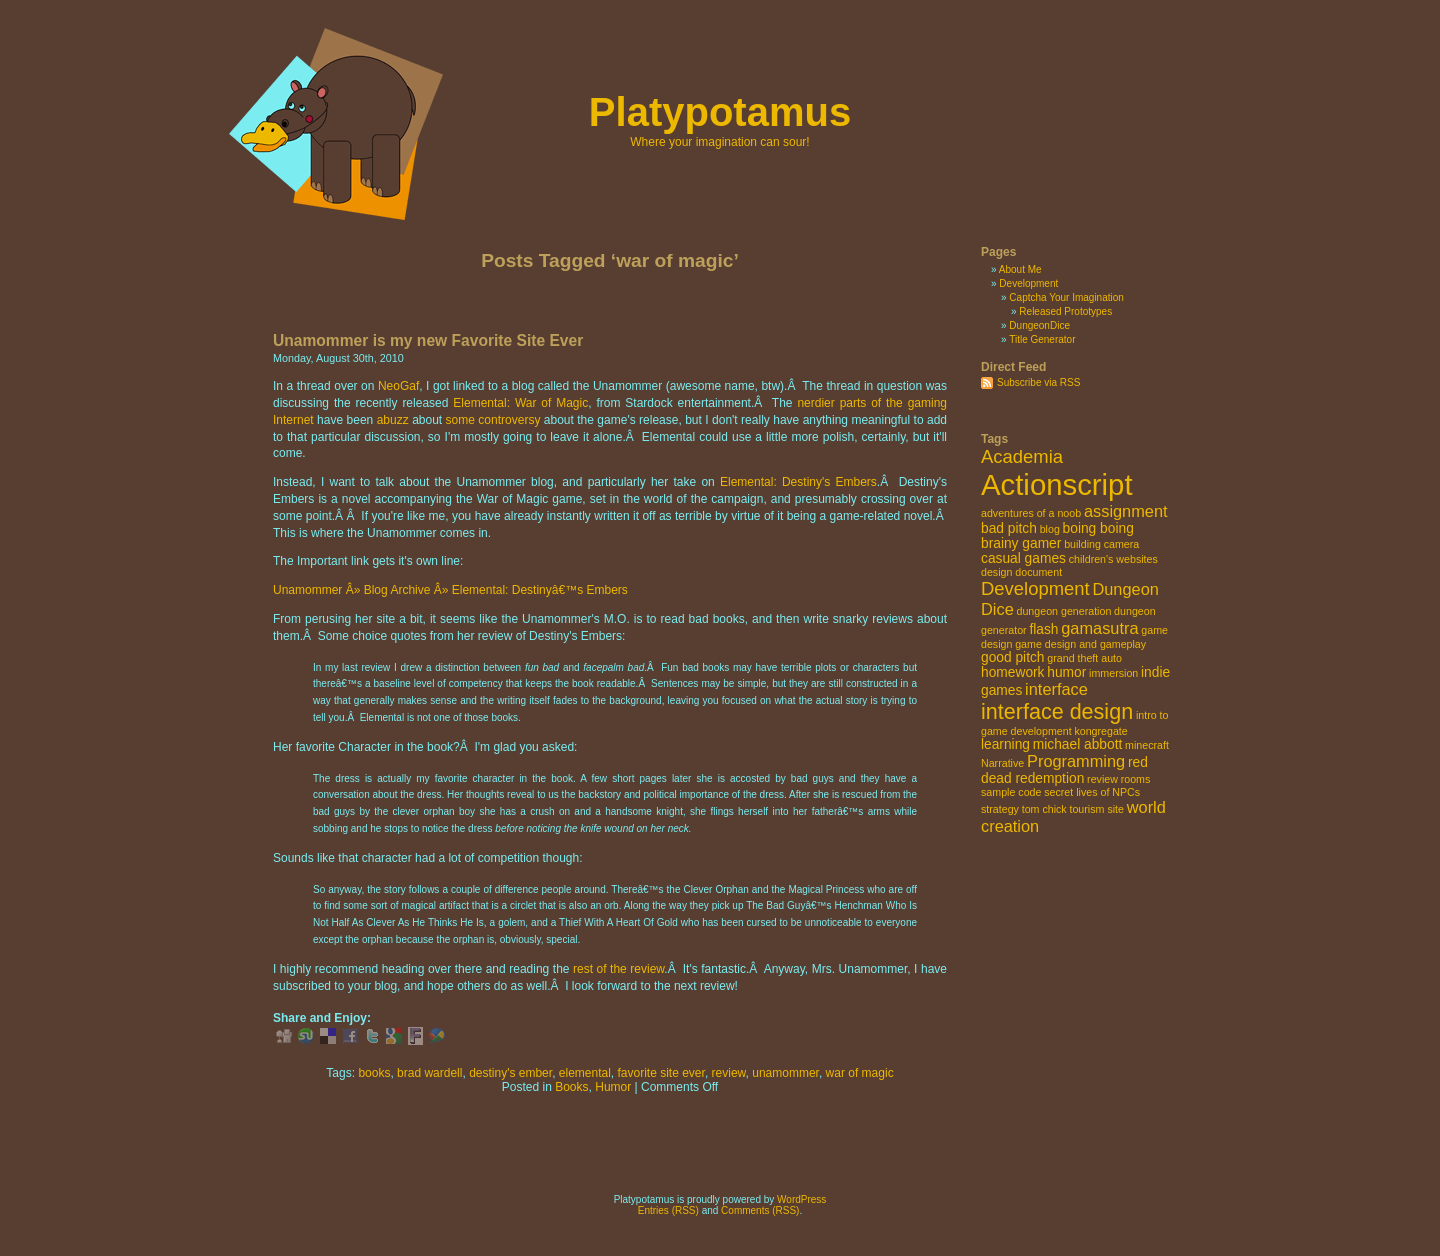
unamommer (785, 1073)
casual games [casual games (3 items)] (1023, 558)
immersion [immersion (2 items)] (1113, 673)
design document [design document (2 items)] (1021, 572)
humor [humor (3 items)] (1066, 672)
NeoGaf (398, 386)
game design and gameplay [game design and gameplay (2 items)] (1080, 644)
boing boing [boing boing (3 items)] (1098, 528)
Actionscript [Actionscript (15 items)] (1057, 484)
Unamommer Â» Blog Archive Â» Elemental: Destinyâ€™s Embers (450, 590)
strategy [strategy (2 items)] (1000, 809)
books (374, 1073)
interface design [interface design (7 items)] (1057, 711)
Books (571, 1087)
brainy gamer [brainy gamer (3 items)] (1021, 543)
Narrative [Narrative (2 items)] (1002, 763)
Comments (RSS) (760, 1210)
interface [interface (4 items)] (1056, 689)
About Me (1020, 269)
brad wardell (429, 1073)
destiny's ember (510, 1073)
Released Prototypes (1065, 311)
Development (1028, 283)
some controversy (493, 420)
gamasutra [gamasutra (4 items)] (1099, 628)
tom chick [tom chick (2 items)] (1044, 809)
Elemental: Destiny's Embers (798, 482)
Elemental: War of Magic (520, 403)
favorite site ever (661, 1073)
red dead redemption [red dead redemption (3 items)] (1064, 770)
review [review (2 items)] (1102, 779)
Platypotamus (720, 112)
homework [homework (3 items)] (1013, 672)
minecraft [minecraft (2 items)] (1147, 745)
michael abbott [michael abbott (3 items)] (1078, 744)
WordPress (801, 1199)
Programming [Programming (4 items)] (1076, 761)
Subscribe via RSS (1038, 382)
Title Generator (1042, 339)
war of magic (860, 1073)
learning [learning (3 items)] (1005, 744)
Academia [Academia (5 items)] (1022, 456)
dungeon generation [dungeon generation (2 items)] (1064, 611)
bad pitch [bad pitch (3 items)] (1009, 528)
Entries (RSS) (668, 1210)
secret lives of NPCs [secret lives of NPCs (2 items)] (1092, 792)
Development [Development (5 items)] (1035, 588)
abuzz (393, 420)
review (729, 1073)
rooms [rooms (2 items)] (1136, 779)
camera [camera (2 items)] (1122, 544)
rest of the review (618, 969)
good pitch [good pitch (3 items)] (1013, 657)
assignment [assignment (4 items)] (1126, 511)
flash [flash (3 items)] (1043, 629)
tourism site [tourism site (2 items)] (1096, 809)
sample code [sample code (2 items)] (1011, 792)
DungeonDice (1039, 325)
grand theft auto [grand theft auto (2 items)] (1084, 658)
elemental (585, 1073)
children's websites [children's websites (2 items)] (1113, 559)
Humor (613, 1087)
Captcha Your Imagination (1066, 297)
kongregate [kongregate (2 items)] (1100, 731)
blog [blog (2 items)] (1050, 529)
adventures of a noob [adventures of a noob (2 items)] (1031, 513)
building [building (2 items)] (1082, 544)
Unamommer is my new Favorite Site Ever (428, 340)
